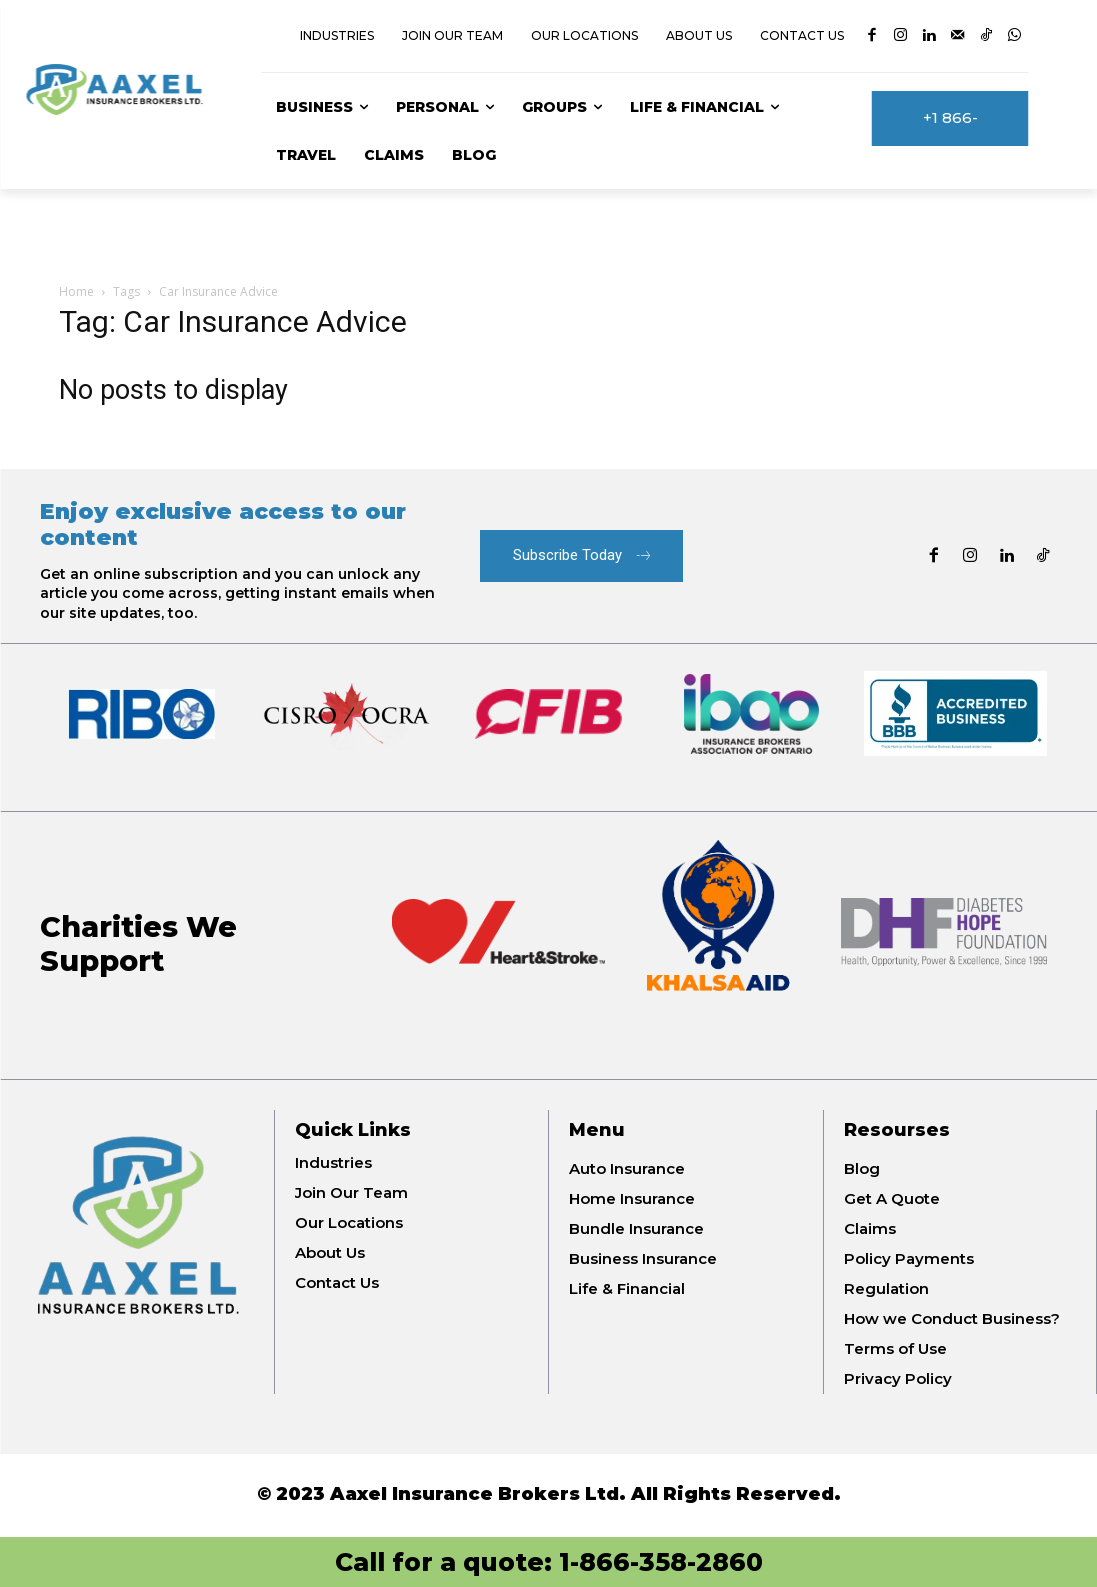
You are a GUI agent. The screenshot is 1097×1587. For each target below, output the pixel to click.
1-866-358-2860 (661, 1562)
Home (76, 291)
